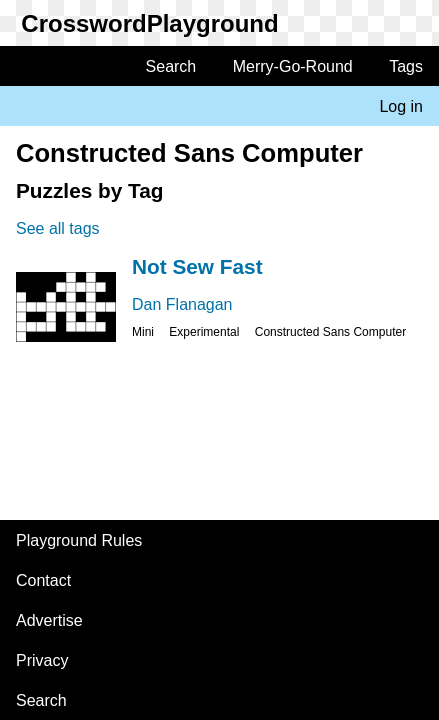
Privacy (42, 660)
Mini (143, 332)
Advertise (49, 620)
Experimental (204, 332)
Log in (401, 106)
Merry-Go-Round (293, 66)
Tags (406, 66)
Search (171, 66)
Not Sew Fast (197, 266)
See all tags (58, 228)
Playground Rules (79, 540)
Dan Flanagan (182, 304)
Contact (43, 580)
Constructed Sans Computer (330, 332)
